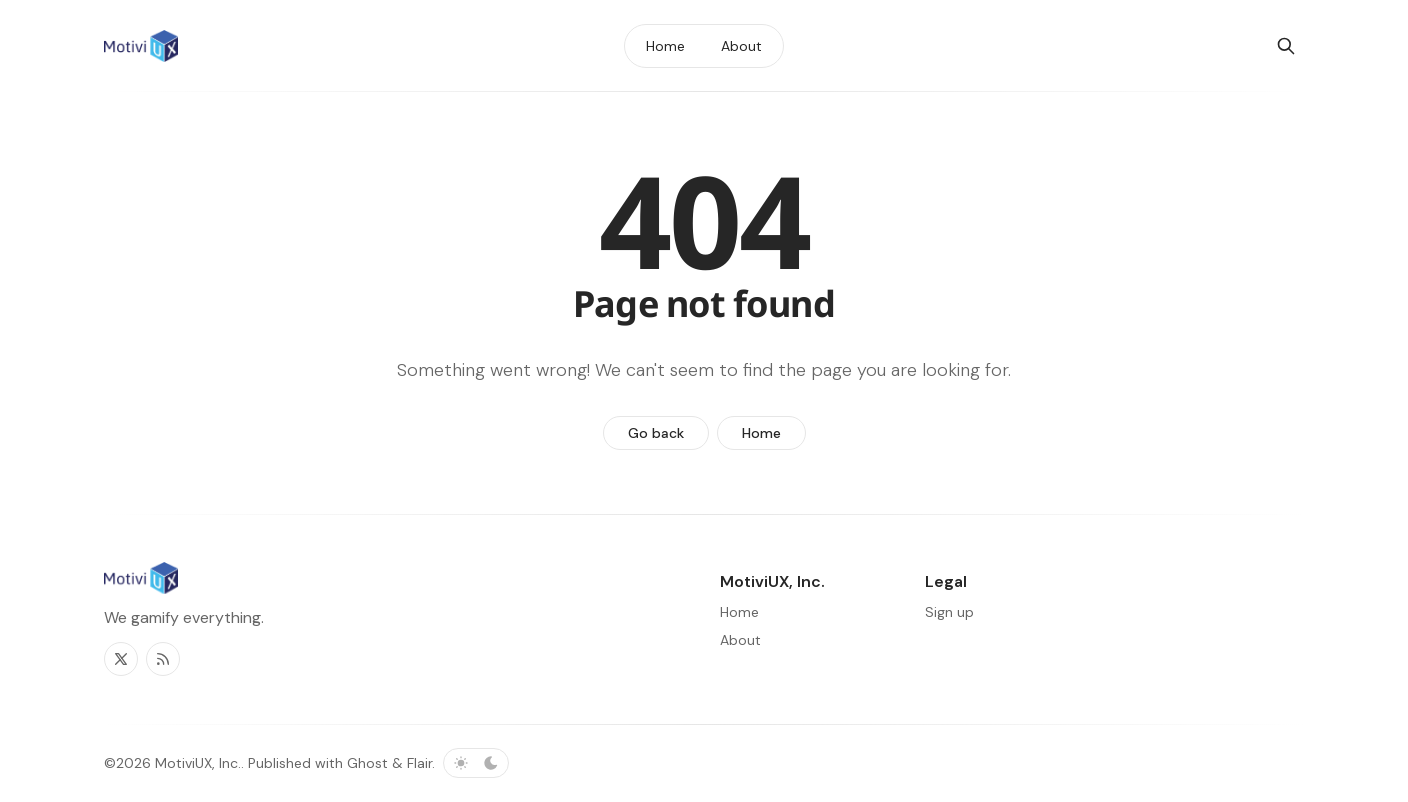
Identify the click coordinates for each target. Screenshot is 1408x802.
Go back (656, 433)
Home (761, 433)
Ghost (367, 763)
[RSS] (163, 659)
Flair (419, 763)
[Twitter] (121, 659)
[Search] (1286, 46)
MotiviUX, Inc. (198, 763)
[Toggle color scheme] (476, 763)
